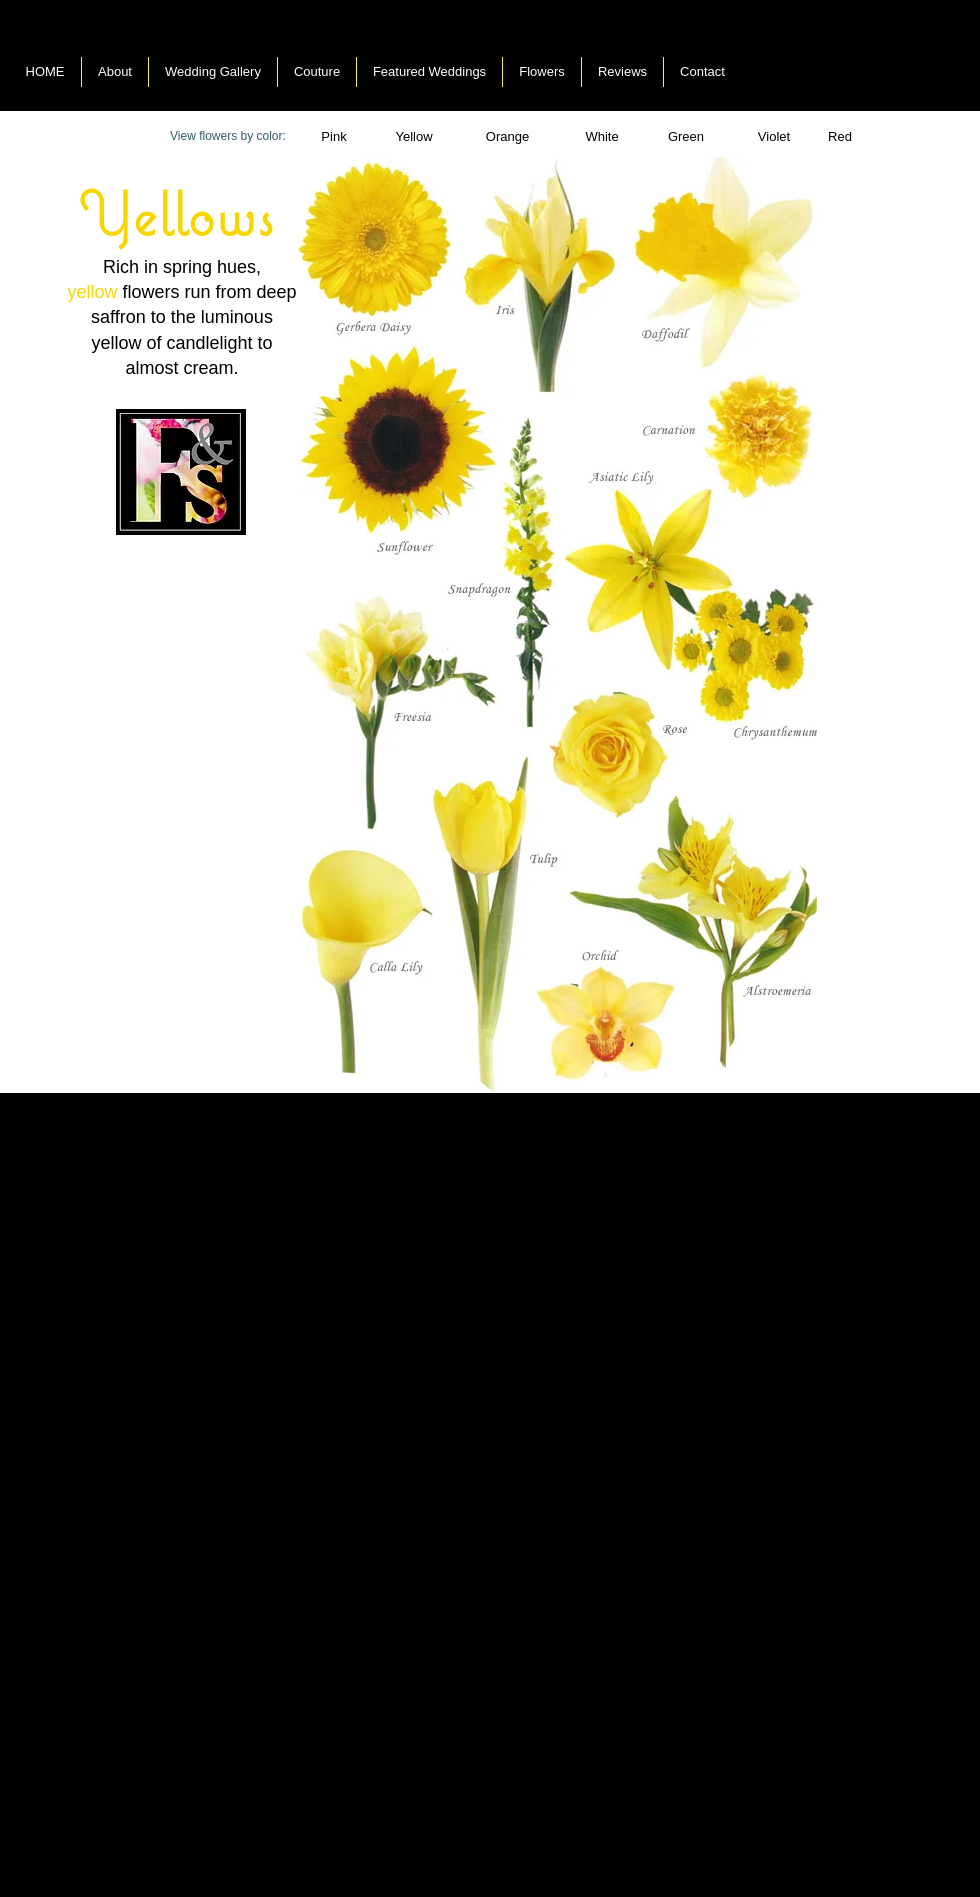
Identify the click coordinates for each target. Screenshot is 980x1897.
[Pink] (334, 137)
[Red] (840, 137)
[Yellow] (414, 137)
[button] (602, 137)
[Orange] (507, 137)
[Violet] (774, 137)
